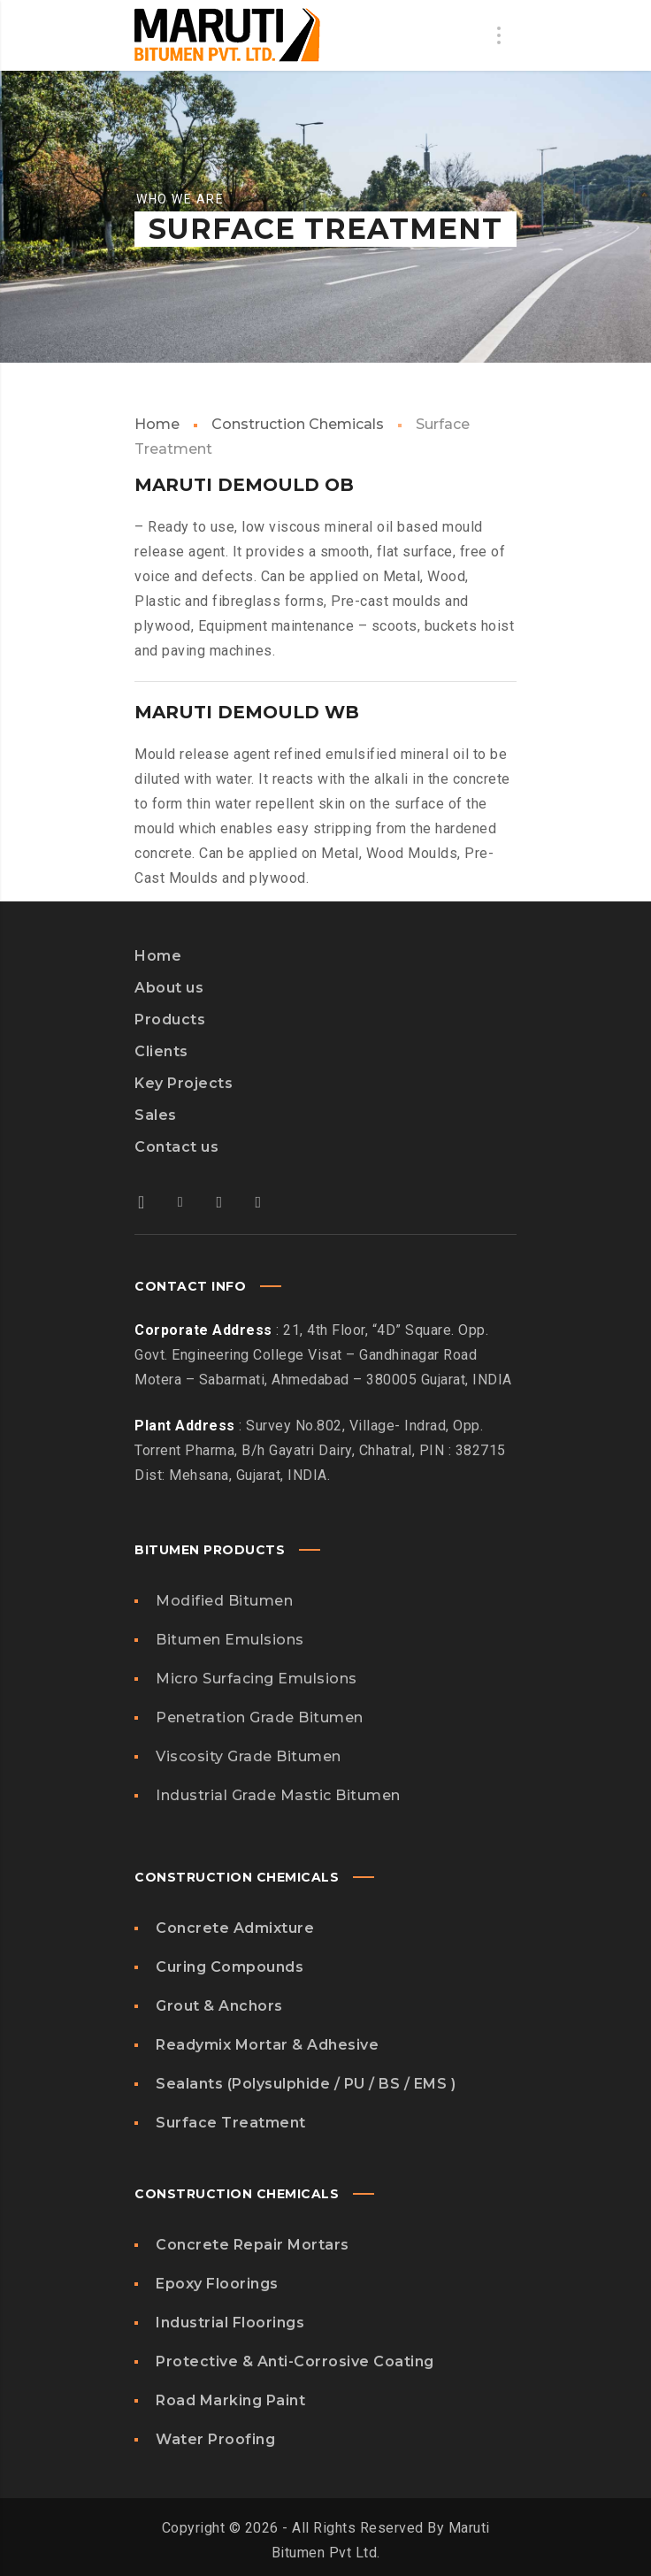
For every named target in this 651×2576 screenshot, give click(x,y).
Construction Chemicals (297, 424)
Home (157, 424)
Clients (161, 1051)
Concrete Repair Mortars (252, 2244)
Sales (155, 1115)
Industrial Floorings (230, 2322)
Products (169, 1019)
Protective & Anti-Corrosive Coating (295, 2361)
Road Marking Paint (230, 2400)
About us (168, 987)
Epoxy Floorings (217, 2283)
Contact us (176, 1146)
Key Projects (183, 1083)
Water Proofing (215, 2439)
